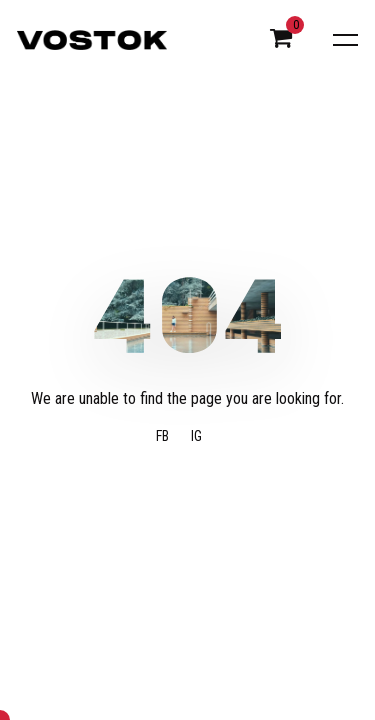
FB (162, 436)
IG (196, 436)
